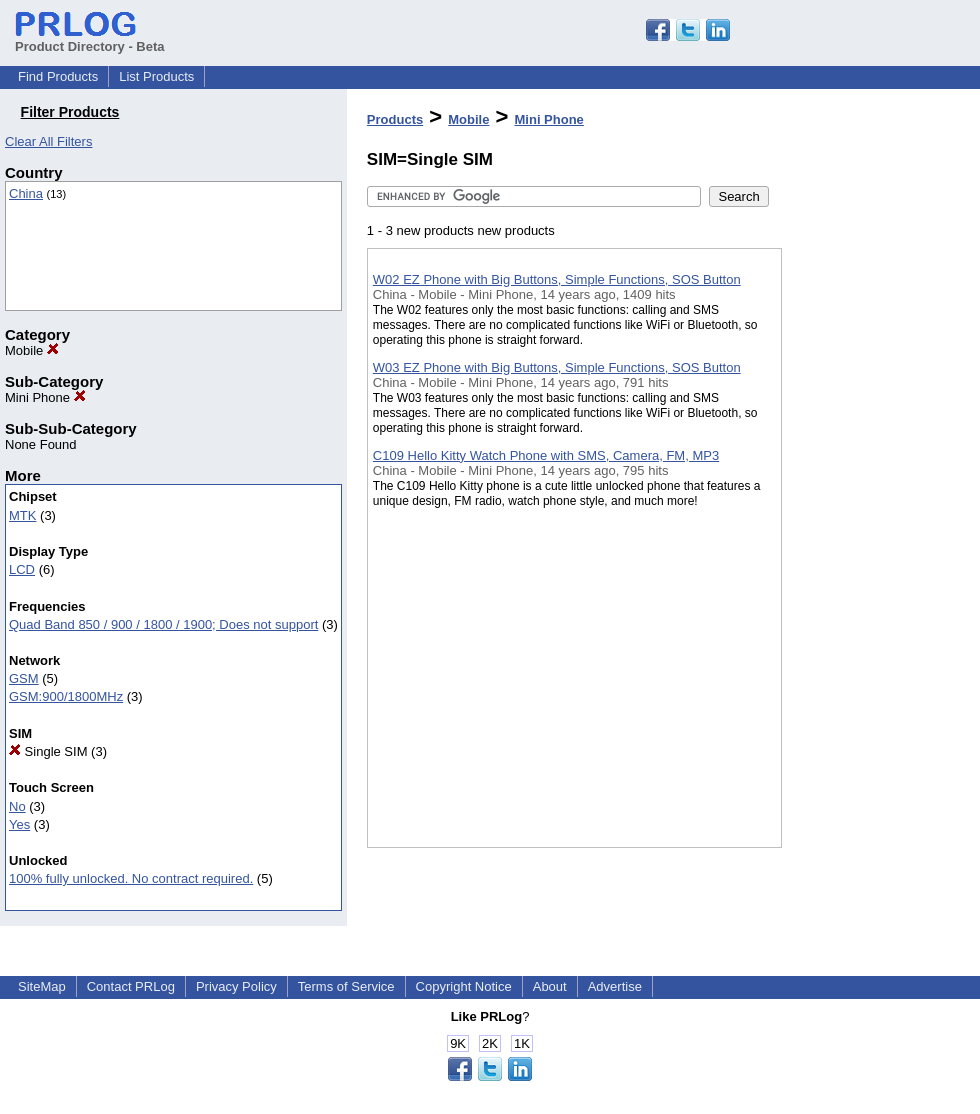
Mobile (32, 350)
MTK (22, 515)
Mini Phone (45, 397)
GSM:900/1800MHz (66, 696)
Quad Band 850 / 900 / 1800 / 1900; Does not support (163, 624)
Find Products (58, 76)
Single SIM (48, 751)
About (550, 986)
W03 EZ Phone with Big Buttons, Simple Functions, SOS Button (557, 367)
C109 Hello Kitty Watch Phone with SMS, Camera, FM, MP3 (546, 455)
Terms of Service (346, 986)
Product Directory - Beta (90, 39)
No (17, 806)
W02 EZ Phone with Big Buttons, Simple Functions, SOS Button (557, 279)
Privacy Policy (236, 986)
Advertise (615, 986)
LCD (22, 569)
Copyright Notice (464, 986)
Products (395, 119)
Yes (19, 824)
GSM (24, 678)
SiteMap (42, 986)
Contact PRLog (131, 986)
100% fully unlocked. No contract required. (131, 878)
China (26, 193)
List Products (156, 76)
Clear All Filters (48, 141)
